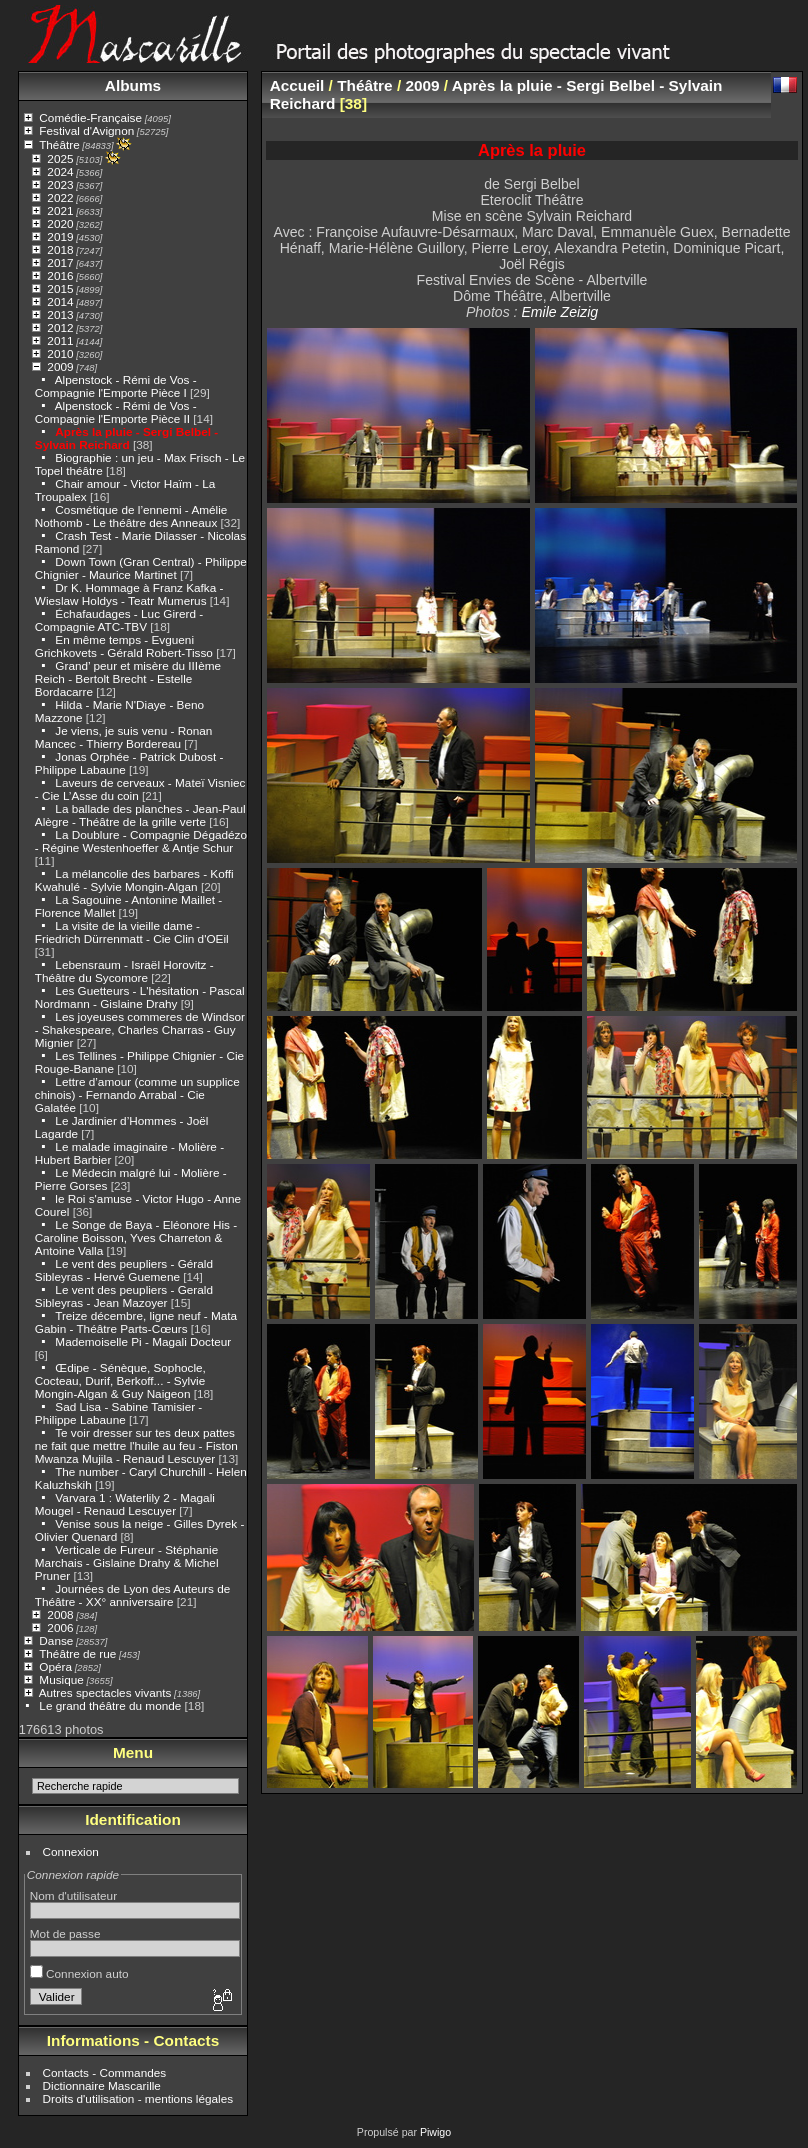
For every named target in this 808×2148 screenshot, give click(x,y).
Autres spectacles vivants (105, 1692)
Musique (61, 1679)
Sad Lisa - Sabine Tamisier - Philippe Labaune (118, 1413)
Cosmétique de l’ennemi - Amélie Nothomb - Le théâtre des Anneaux (131, 516)
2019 (60, 236)
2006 (60, 1627)
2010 (60, 353)
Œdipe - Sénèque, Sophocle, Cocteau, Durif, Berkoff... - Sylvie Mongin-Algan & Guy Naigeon (120, 1380)
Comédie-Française (90, 117)
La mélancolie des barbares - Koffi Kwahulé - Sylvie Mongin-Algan (134, 880)
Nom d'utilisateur (73, 1895)
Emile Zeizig (559, 312)
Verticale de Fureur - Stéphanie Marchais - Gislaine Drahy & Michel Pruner (127, 1562)
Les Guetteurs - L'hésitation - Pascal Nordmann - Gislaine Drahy (140, 997)
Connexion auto (79, 1973)
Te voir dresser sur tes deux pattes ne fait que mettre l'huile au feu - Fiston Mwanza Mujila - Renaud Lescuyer (136, 1445)
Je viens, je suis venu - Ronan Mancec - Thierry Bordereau (124, 737)
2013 (60, 314)
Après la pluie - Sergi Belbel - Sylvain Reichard (126, 438)
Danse (56, 1640)
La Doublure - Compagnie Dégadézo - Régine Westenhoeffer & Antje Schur (141, 841)
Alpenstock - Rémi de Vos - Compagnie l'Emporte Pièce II (116, 412)
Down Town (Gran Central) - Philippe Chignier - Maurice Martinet (141, 568)
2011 (60, 340)
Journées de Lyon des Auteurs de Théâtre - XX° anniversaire (132, 1595)
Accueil (297, 85)
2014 (60, 301)
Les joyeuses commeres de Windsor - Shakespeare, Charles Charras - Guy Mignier (140, 1029)
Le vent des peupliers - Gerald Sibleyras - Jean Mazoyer (124, 1296)
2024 (60, 171)
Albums (133, 85)
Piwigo (435, 2132)
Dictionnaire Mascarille (102, 2085)
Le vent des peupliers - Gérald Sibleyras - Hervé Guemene (124, 1270)
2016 (60, 275)
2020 (60, 223)
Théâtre (59, 144)
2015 (60, 288)
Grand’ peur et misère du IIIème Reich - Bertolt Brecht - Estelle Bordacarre (128, 678)
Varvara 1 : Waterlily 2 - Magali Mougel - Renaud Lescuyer (125, 1504)
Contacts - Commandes (105, 2072)
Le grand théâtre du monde (110, 1705)
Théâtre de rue (77, 1653)
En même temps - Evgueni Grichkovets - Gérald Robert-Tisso (124, 646)
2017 (60, 262)
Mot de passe (65, 1933)
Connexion (71, 1851)
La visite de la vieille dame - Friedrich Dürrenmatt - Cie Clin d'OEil (132, 932)
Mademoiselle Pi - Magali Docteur (143, 1341)
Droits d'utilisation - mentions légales (138, 2098)
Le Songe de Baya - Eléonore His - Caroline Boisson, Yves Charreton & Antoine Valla (136, 1237)
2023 (60, 184)
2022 (60, 197)
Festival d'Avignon (86, 130)
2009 (60, 366)
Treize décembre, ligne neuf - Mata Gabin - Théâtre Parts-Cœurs (136, 1322)
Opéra (55, 1666)
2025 (60, 158)
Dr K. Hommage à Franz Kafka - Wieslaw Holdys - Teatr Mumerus (129, 594)
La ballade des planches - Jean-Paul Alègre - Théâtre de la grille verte (140, 815)
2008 (60, 1614)
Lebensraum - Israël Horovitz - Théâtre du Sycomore (124, 971)
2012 (60, 327)
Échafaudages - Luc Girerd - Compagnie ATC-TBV (119, 620)
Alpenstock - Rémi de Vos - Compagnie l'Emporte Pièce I (116, 386)
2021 (60, 210)
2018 (60, 249)
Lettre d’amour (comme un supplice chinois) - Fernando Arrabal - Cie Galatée (137, 1094)
